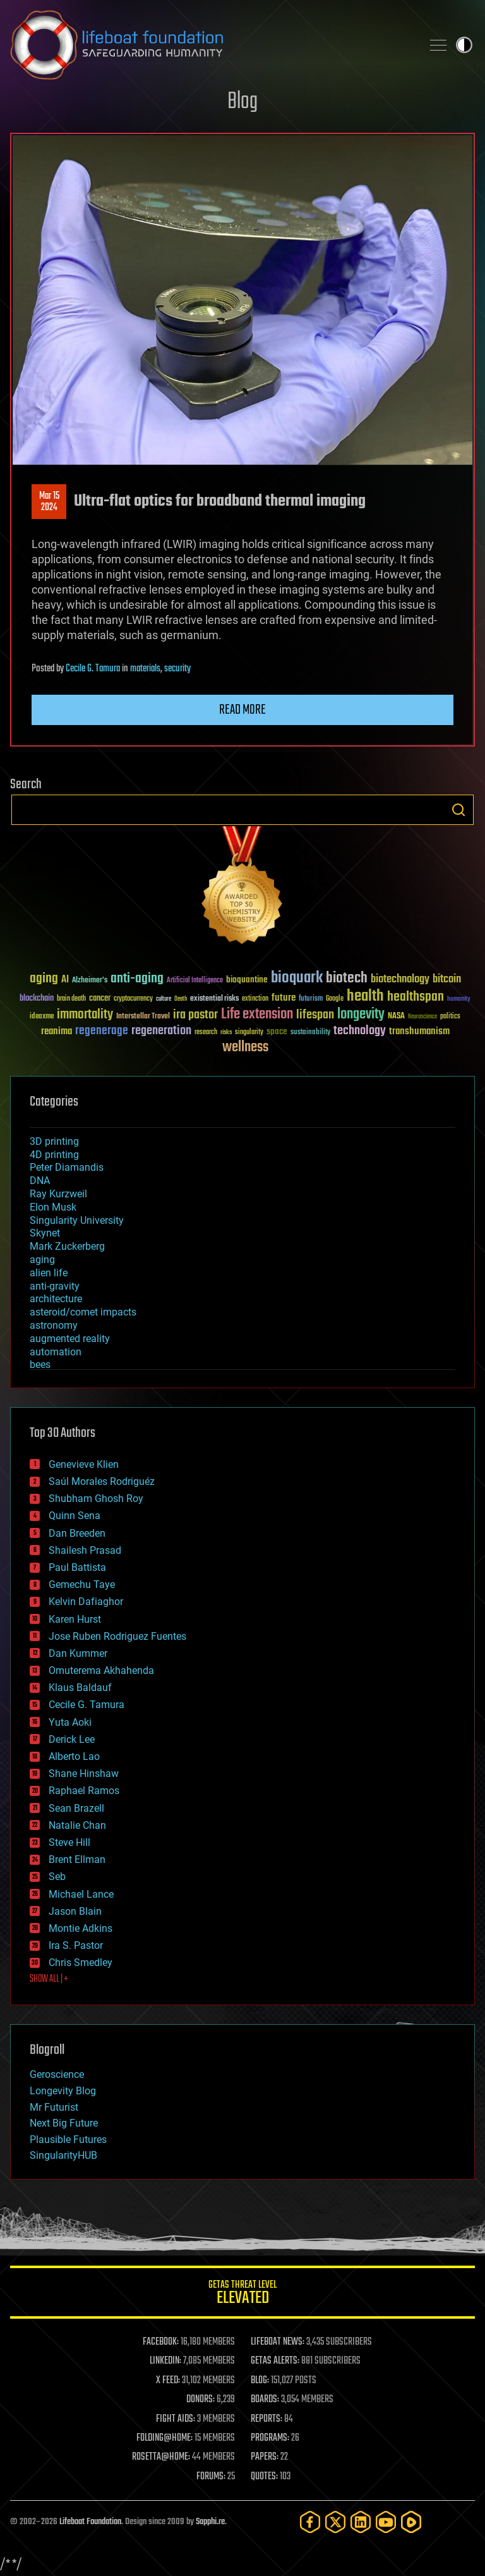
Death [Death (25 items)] (180, 999)
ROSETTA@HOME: (161, 2457)
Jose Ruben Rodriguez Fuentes (117, 1636)
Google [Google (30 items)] (335, 999)
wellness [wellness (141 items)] (245, 1047)
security (177, 669)
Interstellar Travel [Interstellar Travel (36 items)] (143, 1017)
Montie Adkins (80, 1928)
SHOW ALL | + (49, 1979)
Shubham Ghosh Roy (96, 1498)
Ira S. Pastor (76, 1945)
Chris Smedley (80, 1962)
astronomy (54, 1325)
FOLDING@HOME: (164, 2438)
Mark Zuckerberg (67, 1246)
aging (42, 1260)
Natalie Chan (77, 1825)
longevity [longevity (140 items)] (361, 1014)
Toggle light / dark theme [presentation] (464, 45)
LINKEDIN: (165, 2361)
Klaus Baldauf (80, 1688)
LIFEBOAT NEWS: (277, 2342)
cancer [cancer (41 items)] (100, 999)
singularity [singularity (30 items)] (249, 1033)
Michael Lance (81, 1894)
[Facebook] (310, 2522)
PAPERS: (264, 2457)
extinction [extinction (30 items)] (255, 999)
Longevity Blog (63, 2091)
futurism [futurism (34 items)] (311, 999)
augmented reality (70, 1339)
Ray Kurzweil (58, 1194)
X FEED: (168, 2380)
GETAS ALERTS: (275, 2361)
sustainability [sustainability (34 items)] (310, 1033)
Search (458, 810)
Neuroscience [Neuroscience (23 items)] (422, 1017)
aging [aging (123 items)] (44, 979)
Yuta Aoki (70, 1722)
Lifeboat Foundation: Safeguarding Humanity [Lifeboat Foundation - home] (211, 45)
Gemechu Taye (82, 1584)
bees (40, 1364)
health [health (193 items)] (365, 996)
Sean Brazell (76, 1808)
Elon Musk (53, 1207)
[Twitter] (335, 2522)
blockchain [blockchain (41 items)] (37, 999)
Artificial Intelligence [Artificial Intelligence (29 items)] (195, 981)
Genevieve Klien (84, 1464)
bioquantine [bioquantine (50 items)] (247, 979)
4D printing (54, 1155)
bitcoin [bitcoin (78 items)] (447, 979)
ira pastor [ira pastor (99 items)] (195, 1015)
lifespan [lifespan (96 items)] (315, 1015)
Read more (242, 710)
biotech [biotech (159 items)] (347, 978)
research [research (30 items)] (206, 1033)
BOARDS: (265, 2399)
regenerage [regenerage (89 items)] (101, 1031)
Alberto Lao (74, 1756)
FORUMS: (210, 2477)
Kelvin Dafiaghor (86, 1602)
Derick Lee (72, 1739)
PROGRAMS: (270, 2438)
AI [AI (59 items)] (65, 980)
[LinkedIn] (360, 2522)
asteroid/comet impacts (83, 1312)
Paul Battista (77, 1567)
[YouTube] (386, 2522)
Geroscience (57, 2074)
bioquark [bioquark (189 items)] (297, 978)
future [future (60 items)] (284, 998)
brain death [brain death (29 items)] (71, 999)
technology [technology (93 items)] (359, 1031)
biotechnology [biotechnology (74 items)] (400, 979)
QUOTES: (264, 2477)
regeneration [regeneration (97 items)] (161, 1030)
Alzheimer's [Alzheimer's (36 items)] (89, 981)
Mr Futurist (54, 2107)
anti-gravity (55, 1286)
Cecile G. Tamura (93, 669)
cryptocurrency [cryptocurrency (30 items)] (133, 999)
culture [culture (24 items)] (163, 999)
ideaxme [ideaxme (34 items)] (42, 1017)
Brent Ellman (77, 1859)
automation (55, 1352)
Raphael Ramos (84, 1791)
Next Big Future (64, 2123)
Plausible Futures (68, 2139)
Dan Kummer (78, 1653)
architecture (56, 1299)
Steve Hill (69, 1842)
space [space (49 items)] (276, 1031)
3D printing (54, 1141)
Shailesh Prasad (85, 1550)
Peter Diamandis (67, 1167)
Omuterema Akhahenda (101, 1670)
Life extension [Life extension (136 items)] (257, 1014)
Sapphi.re (210, 2522)
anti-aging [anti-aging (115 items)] (137, 979)
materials (145, 669)
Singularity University (77, 1220)
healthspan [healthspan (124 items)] (415, 997)
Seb (57, 1877)
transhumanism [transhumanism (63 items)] (419, 1031)
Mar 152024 (49, 502)
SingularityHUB (63, 2155)
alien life (49, 1273)
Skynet (45, 1233)
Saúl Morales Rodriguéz (102, 1481)
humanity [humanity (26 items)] (458, 999)
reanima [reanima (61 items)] (56, 1031)
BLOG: (260, 2380)
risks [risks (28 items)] (226, 1032)
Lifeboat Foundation (90, 2522)
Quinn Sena (74, 1516)
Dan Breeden (77, 1533)
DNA (40, 1181)
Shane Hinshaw (84, 1773)
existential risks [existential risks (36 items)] (214, 999)
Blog (242, 102)
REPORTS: (266, 2419)
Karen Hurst (75, 1619)
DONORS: (200, 2399)
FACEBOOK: (161, 2342)
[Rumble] (411, 2522)
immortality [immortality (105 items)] (85, 1014)
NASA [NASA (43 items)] (396, 1016)
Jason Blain (75, 1911)
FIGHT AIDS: (175, 2419)
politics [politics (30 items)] (450, 1017)
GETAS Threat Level (242, 2294)
